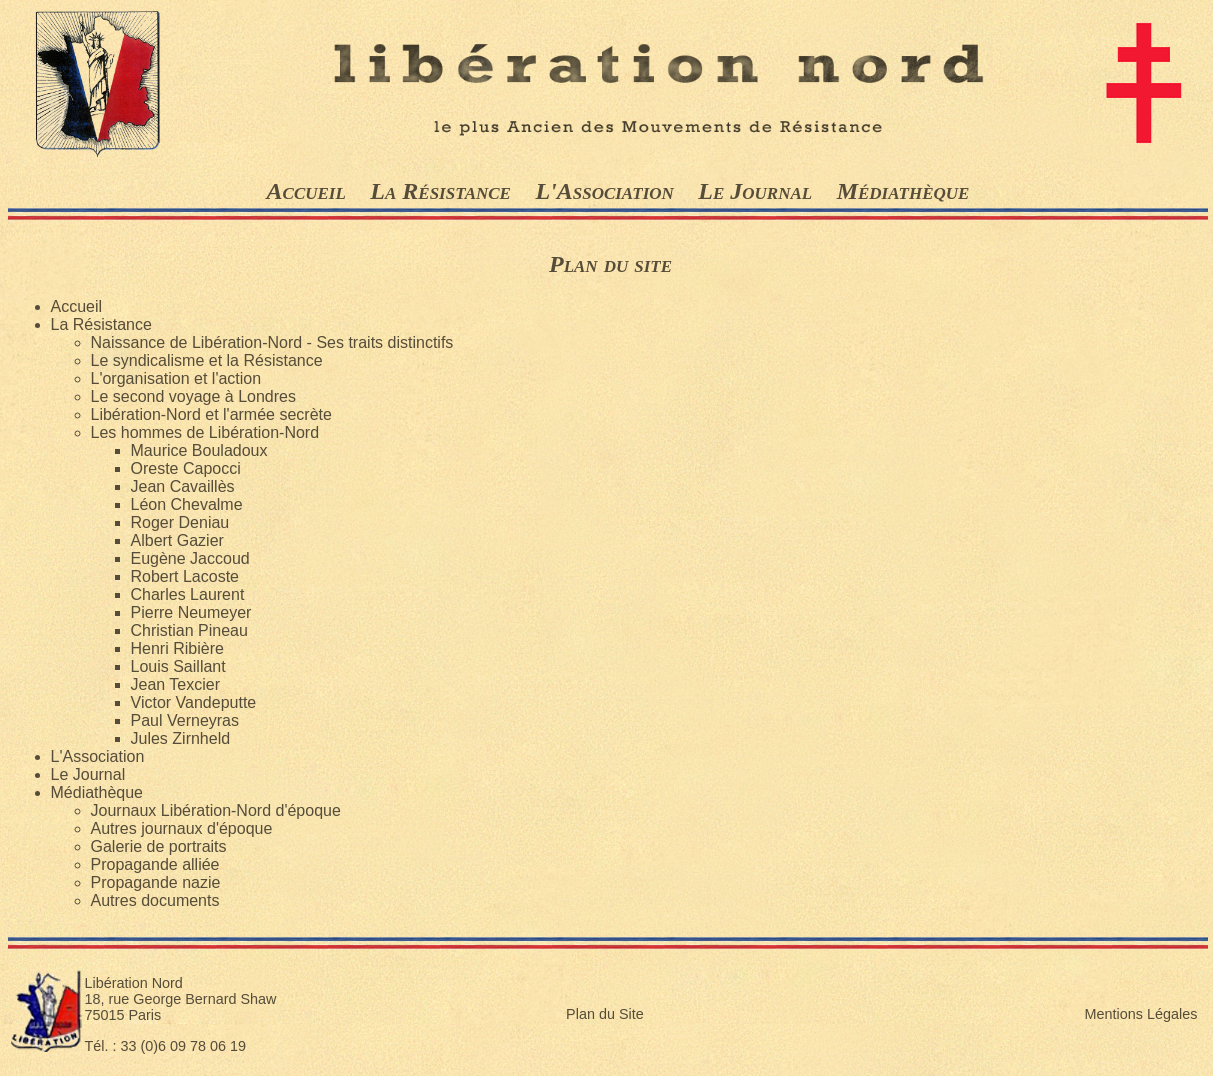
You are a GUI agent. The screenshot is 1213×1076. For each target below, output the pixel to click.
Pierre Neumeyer (191, 612)
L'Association (604, 191)
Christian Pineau (189, 630)
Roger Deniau (180, 522)
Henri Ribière (177, 648)
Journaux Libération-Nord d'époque (216, 810)
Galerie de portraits (159, 846)
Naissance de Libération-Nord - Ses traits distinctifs (272, 342)
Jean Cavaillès (183, 486)
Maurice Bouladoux (199, 450)
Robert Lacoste (185, 576)
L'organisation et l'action (176, 378)
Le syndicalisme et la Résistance (207, 360)
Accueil (306, 191)
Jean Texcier (176, 684)
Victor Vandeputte (194, 702)
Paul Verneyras (185, 720)
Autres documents (155, 900)
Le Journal (755, 191)
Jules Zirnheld (181, 738)
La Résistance (440, 191)
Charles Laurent (188, 594)
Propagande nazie (156, 882)
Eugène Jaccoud (190, 558)
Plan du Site (605, 1014)
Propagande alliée (155, 864)
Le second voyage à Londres (193, 396)
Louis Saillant (178, 666)
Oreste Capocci (186, 468)
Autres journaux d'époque (182, 828)
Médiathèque (903, 191)
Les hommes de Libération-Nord (205, 432)
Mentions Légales (1141, 1014)
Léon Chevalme (187, 504)
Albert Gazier (177, 540)
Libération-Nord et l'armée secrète (211, 414)
